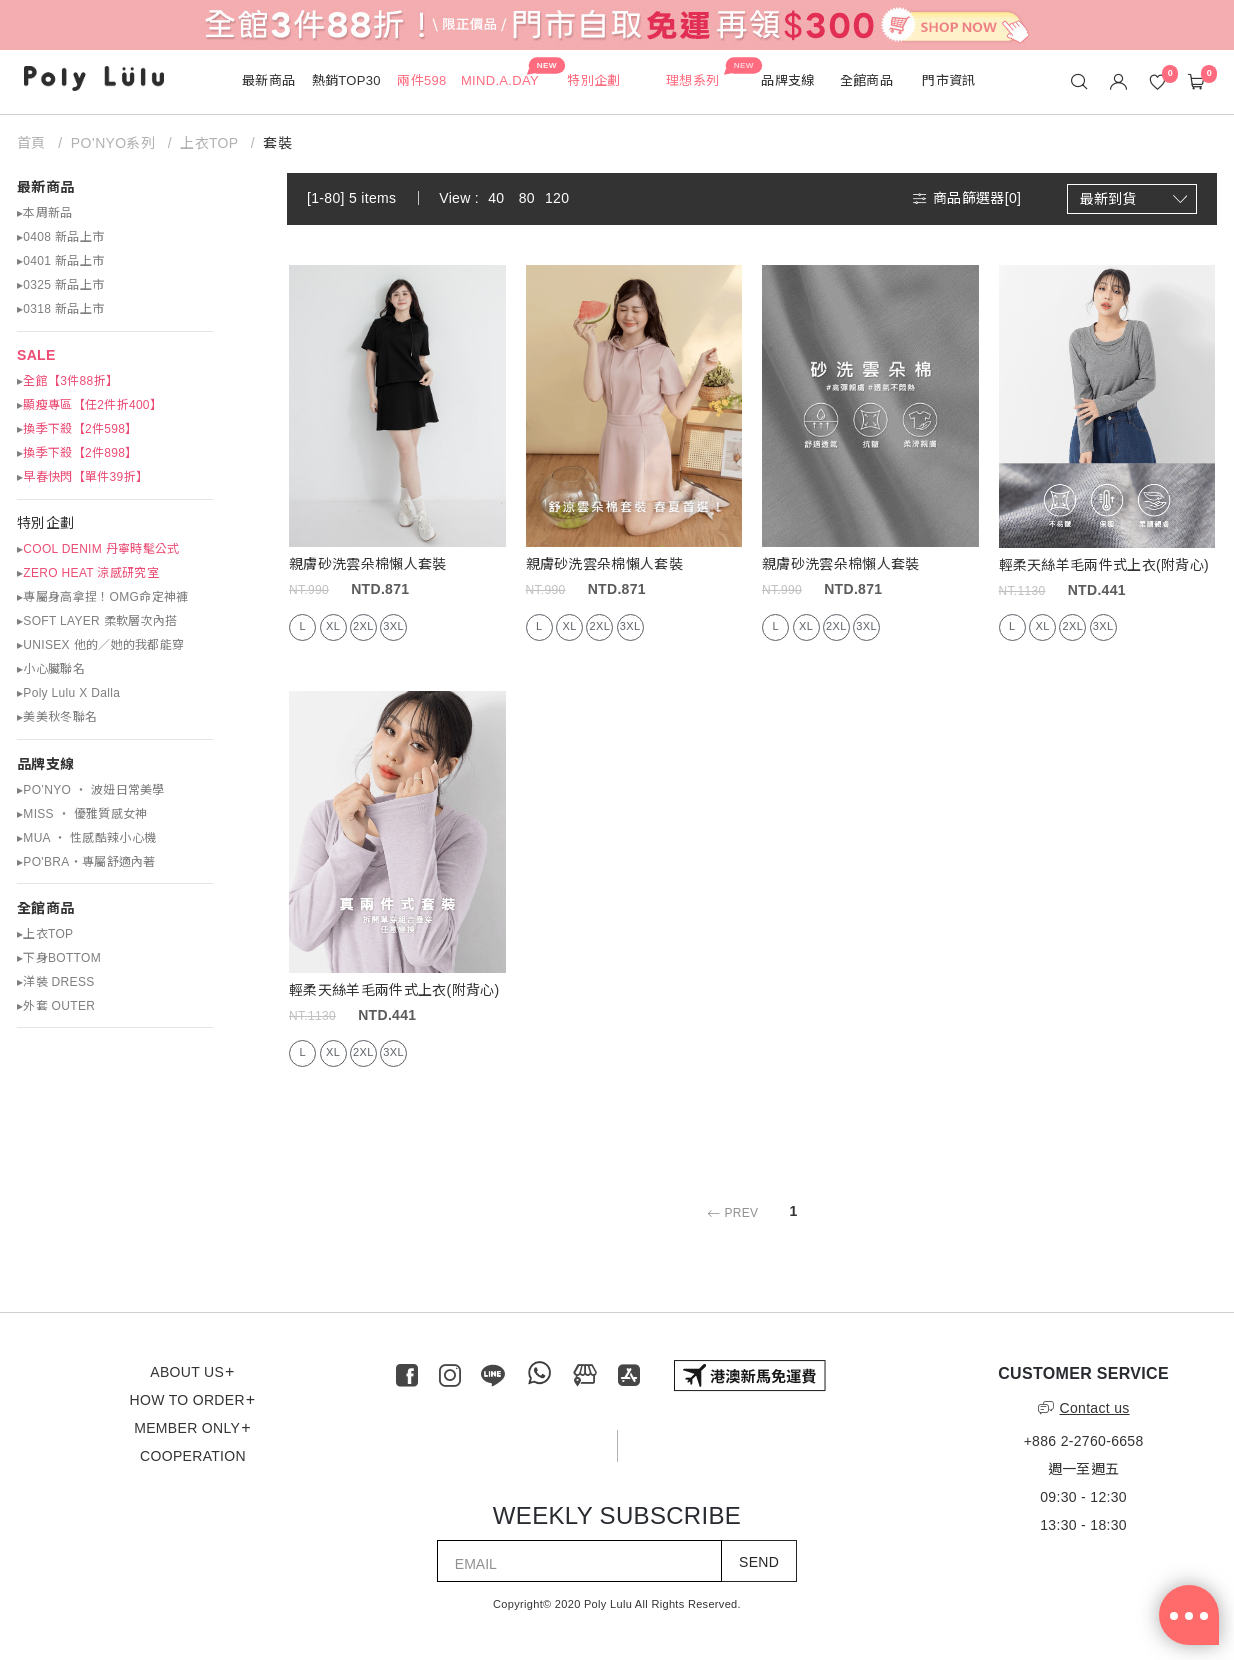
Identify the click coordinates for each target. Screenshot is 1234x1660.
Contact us (1084, 1408)
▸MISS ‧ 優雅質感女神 (82, 814)
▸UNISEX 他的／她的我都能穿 (100, 645)
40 (496, 198)
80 (527, 198)
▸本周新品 (45, 213)
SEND (759, 1562)
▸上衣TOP (45, 934)
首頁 (33, 143)
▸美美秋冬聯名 (57, 717)
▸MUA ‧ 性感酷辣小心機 (86, 838)
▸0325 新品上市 (60, 285)
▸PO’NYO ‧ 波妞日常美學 (91, 790)
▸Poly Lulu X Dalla (68, 693)
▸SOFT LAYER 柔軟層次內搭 (97, 621)
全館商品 (45, 908)
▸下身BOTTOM (59, 958)
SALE (36, 355)
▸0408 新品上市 (60, 237)
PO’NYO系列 (113, 143)
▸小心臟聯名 (51, 669)
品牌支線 (45, 764)
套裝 (277, 143)
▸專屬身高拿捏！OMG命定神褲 (102, 597)
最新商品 (45, 187)
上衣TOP (209, 143)
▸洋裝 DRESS (56, 982)
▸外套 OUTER (56, 1006)
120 (557, 198)
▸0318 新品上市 (60, 309)
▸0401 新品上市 (60, 261)
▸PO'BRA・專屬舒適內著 (86, 862)
